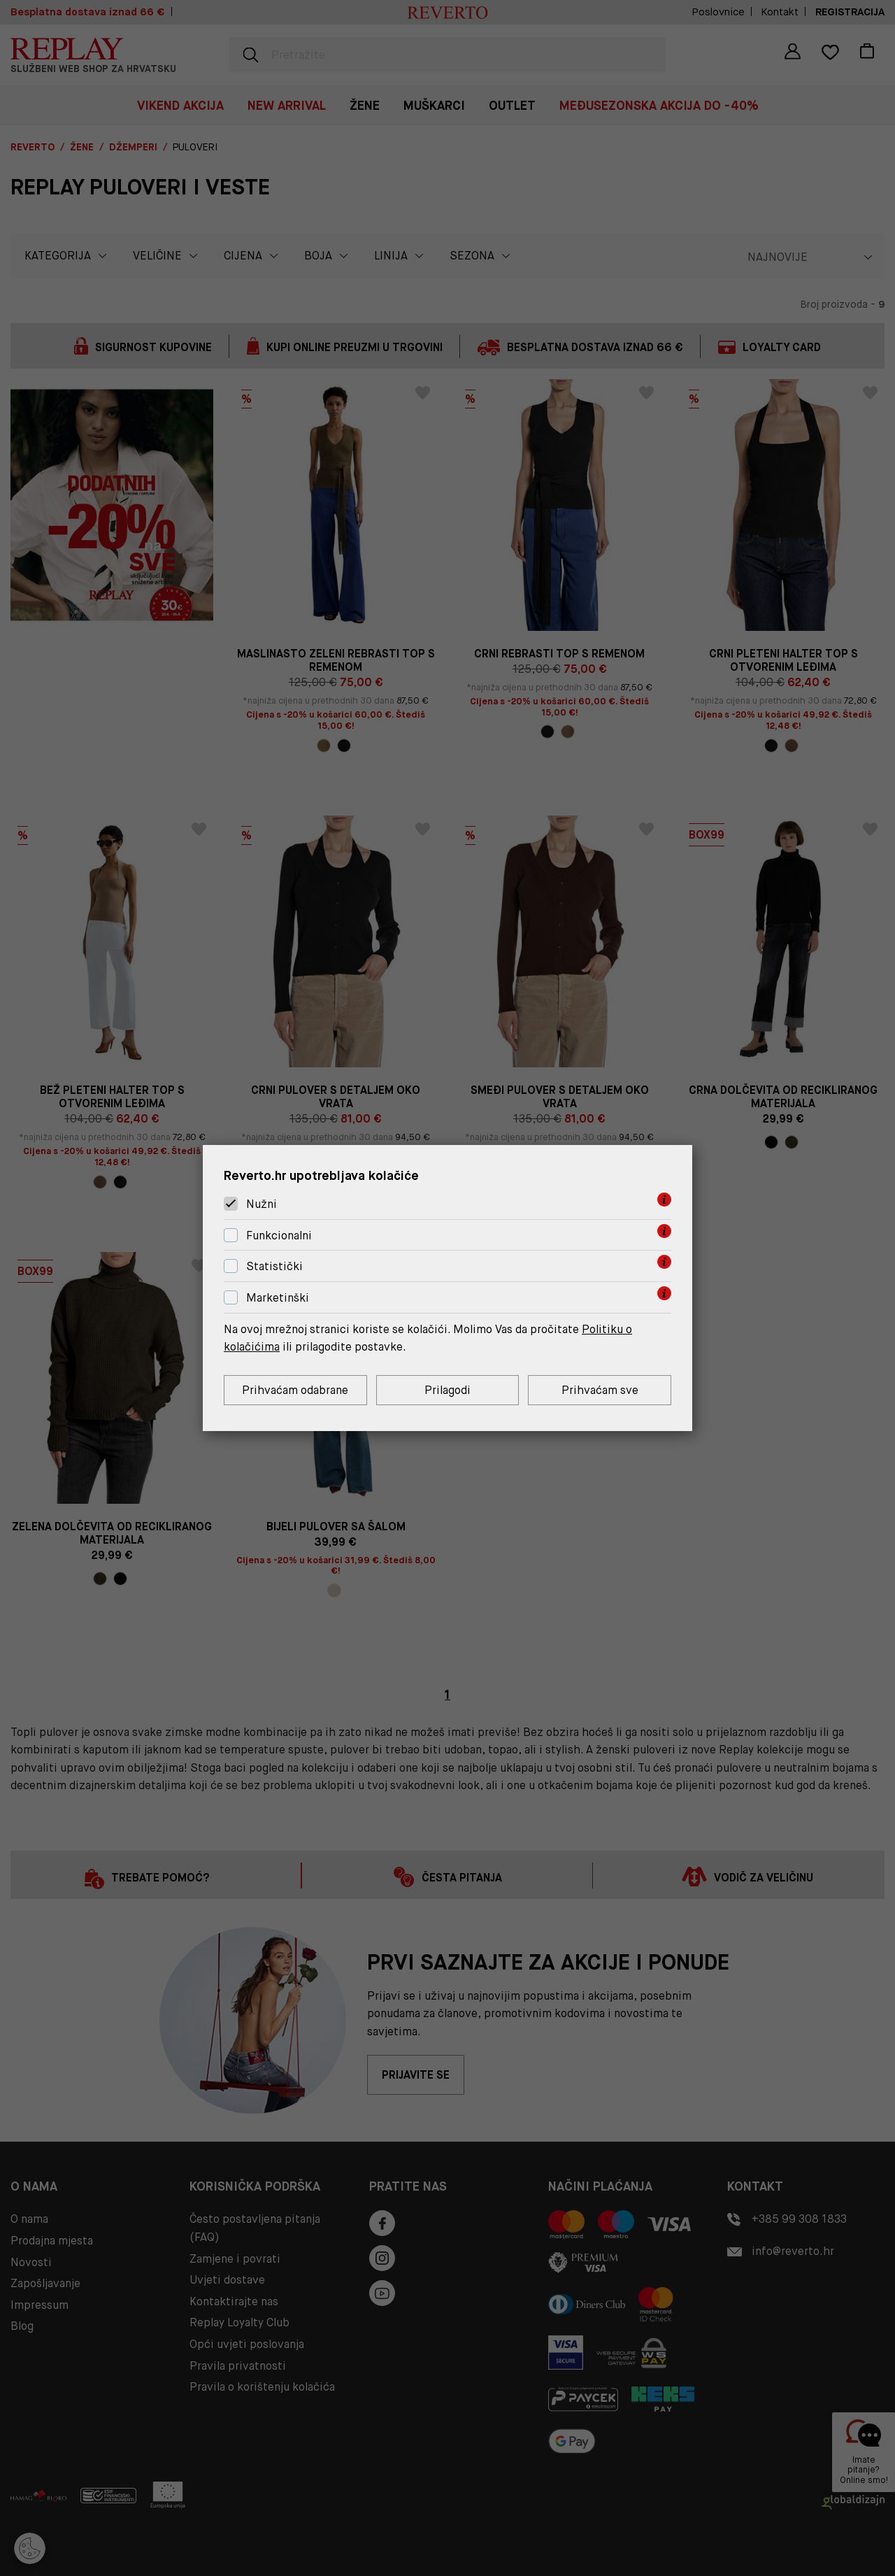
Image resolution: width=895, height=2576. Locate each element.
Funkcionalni (279, 1235)
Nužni (261, 1204)
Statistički (274, 1267)
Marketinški (277, 1297)
